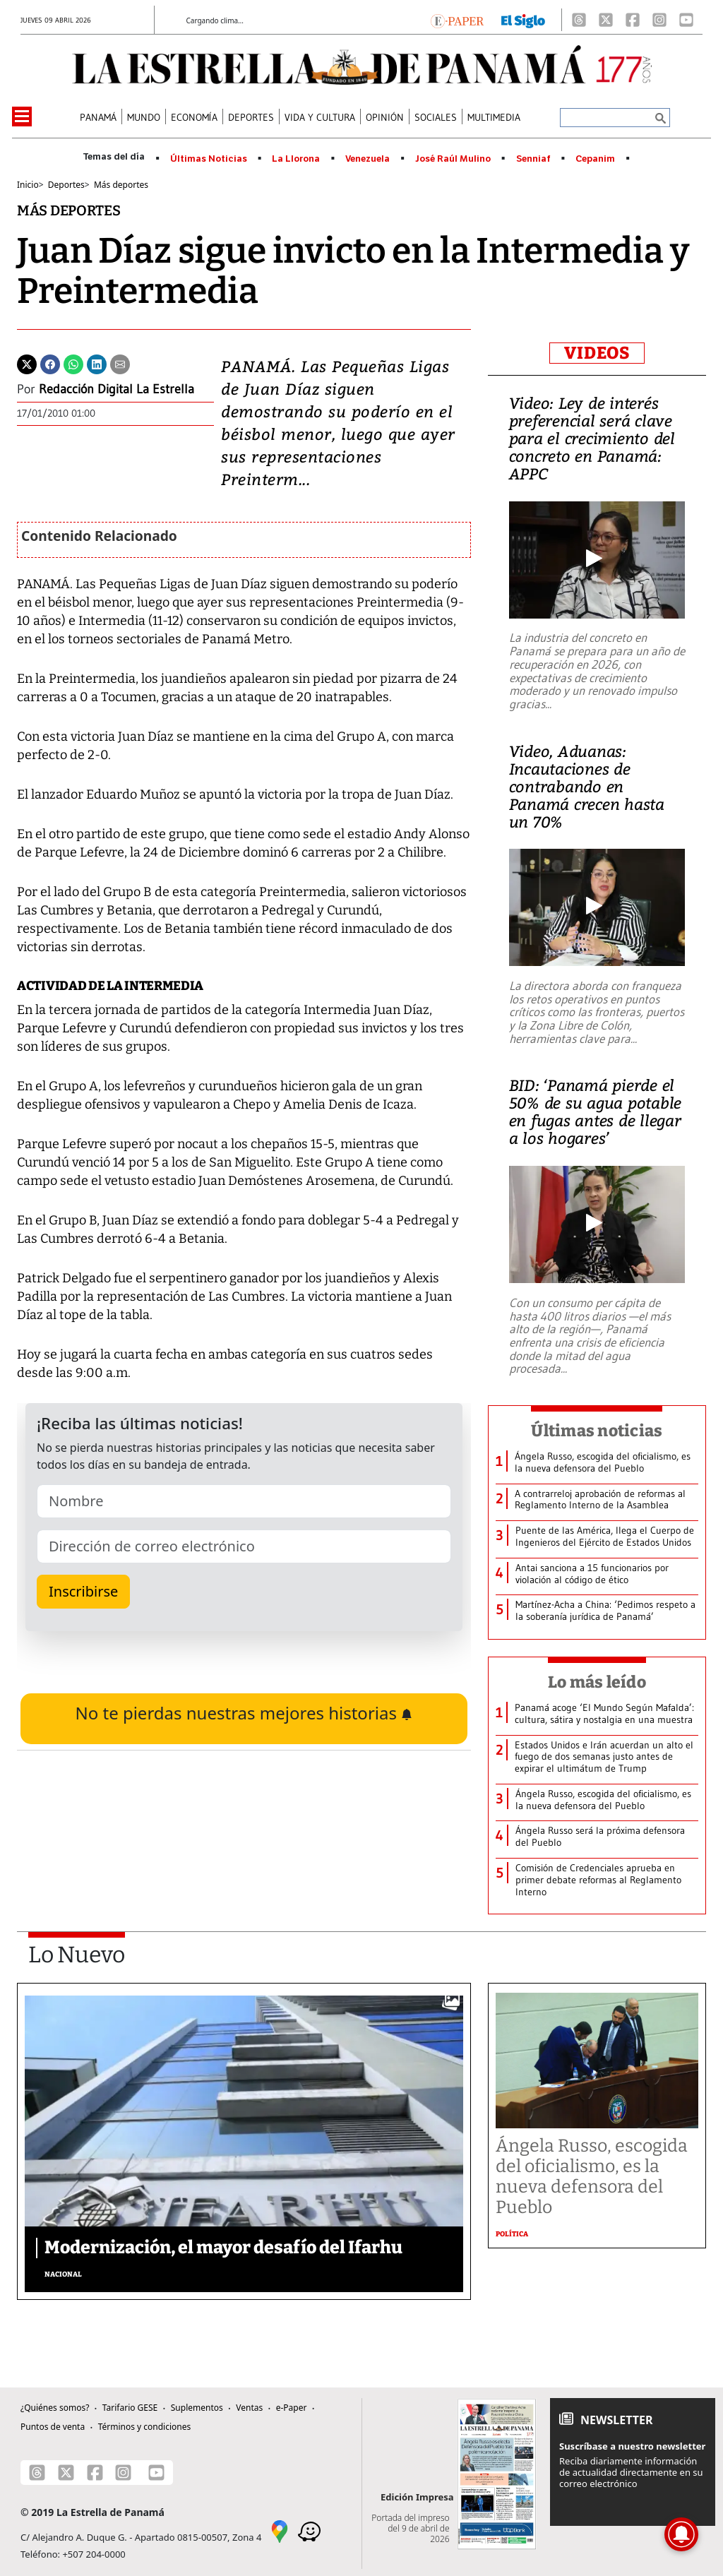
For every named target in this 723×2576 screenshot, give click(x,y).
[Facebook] (632, 19)
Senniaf (533, 159)
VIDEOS (597, 353)
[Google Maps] (279, 2530)
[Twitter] (27, 363)
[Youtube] (686, 19)
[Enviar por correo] (120, 363)
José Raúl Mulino (453, 159)
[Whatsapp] (73, 363)
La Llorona (296, 159)
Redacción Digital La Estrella (116, 389)
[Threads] (579, 19)
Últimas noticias (596, 1431)
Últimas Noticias (208, 159)
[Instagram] (659, 19)
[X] (605, 19)
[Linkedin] (97, 363)
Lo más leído (597, 1682)
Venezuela (367, 159)
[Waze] (309, 2530)
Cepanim (595, 159)
